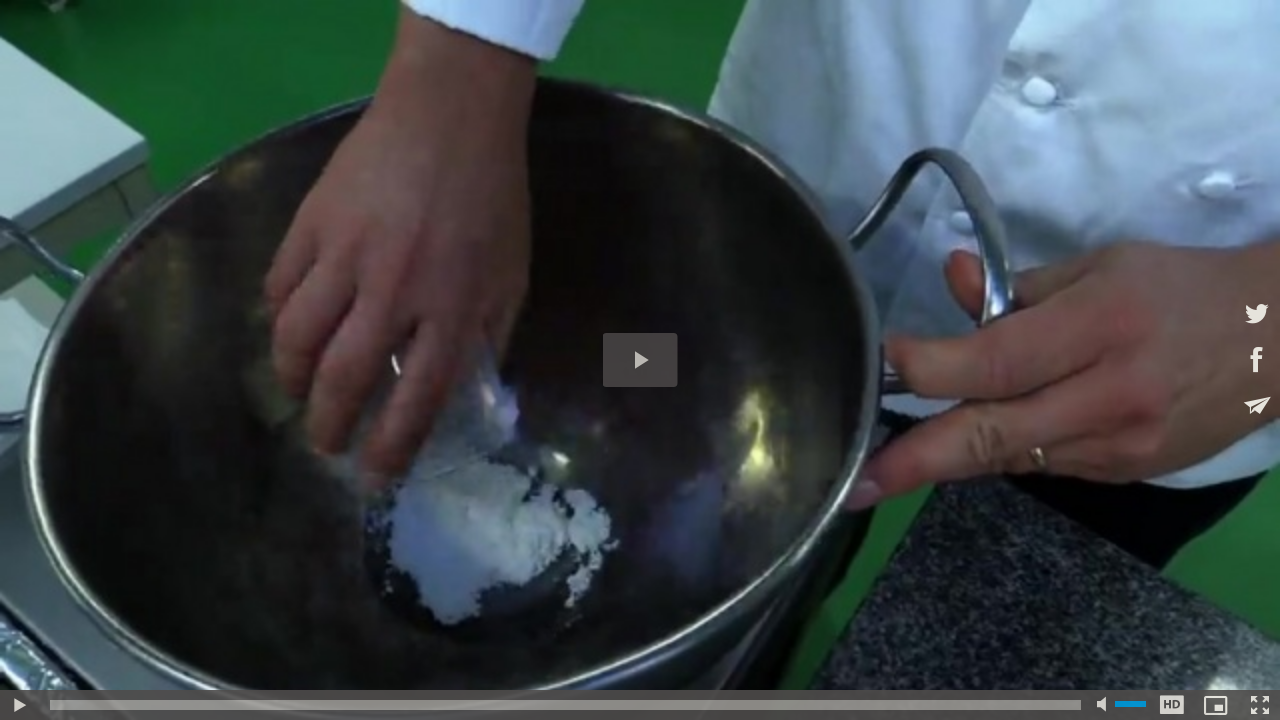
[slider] (565, 705)
